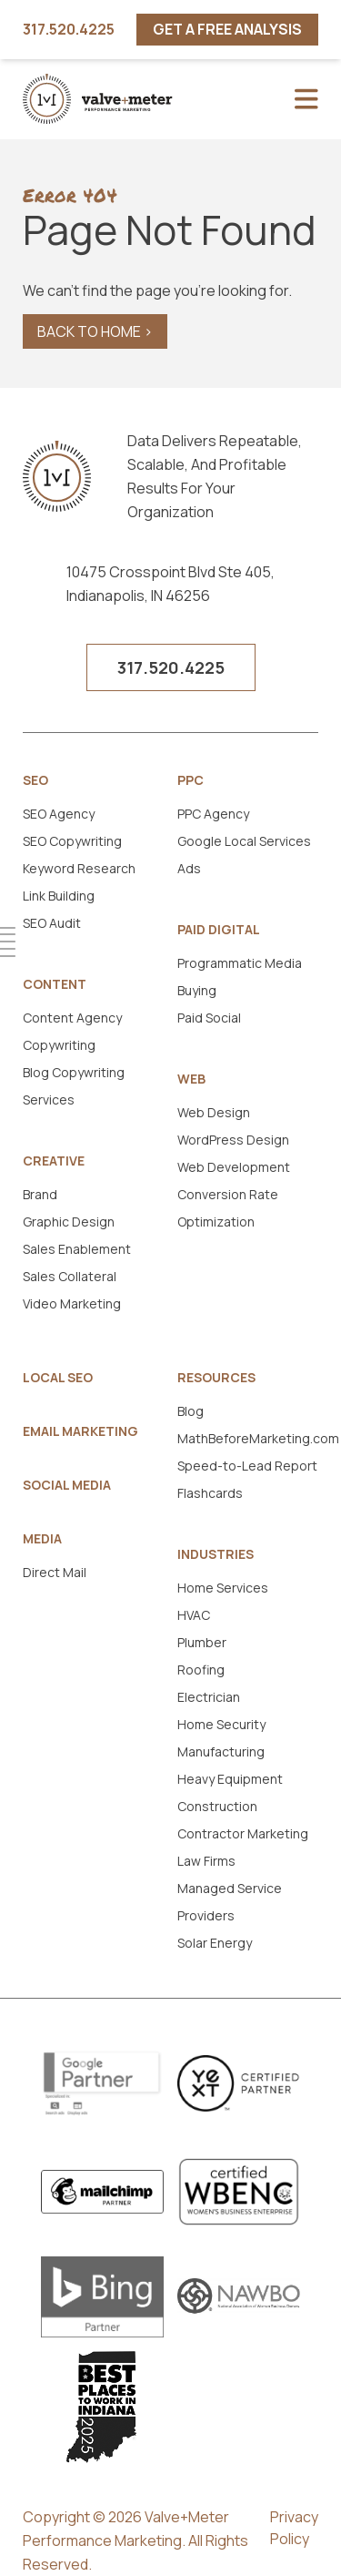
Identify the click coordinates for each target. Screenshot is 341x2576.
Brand (40, 1194)
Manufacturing (221, 1751)
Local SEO (58, 1377)
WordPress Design (233, 1139)
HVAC (193, 1615)
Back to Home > (95, 331)
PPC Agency (213, 813)
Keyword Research (79, 868)
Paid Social (209, 1017)
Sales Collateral (69, 1276)
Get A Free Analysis (227, 29)
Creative (54, 1161)
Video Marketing (72, 1303)
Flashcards (210, 1493)
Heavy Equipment (230, 1778)
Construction (217, 1806)
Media (42, 1538)
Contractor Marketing (242, 1833)
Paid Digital (218, 929)
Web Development (233, 1167)
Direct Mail (54, 1572)
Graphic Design (69, 1221)
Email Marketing (80, 1431)
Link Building (59, 895)
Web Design (213, 1112)
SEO (35, 780)
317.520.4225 (69, 29)
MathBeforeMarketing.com (258, 1438)
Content (54, 984)
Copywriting (59, 1045)
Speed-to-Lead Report (247, 1465)
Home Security (221, 1724)
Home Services (222, 1587)
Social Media (67, 1485)
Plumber (201, 1642)
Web (191, 1079)
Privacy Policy (294, 2528)
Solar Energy (214, 1942)
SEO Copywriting (72, 841)
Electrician (208, 1696)
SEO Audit (52, 923)
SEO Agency (59, 813)
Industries (215, 1554)
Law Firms (206, 1860)
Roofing (201, 1669)
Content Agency (72, 1017)
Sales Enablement (77, 1248)
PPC (190, 780)
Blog (190, 1411)
